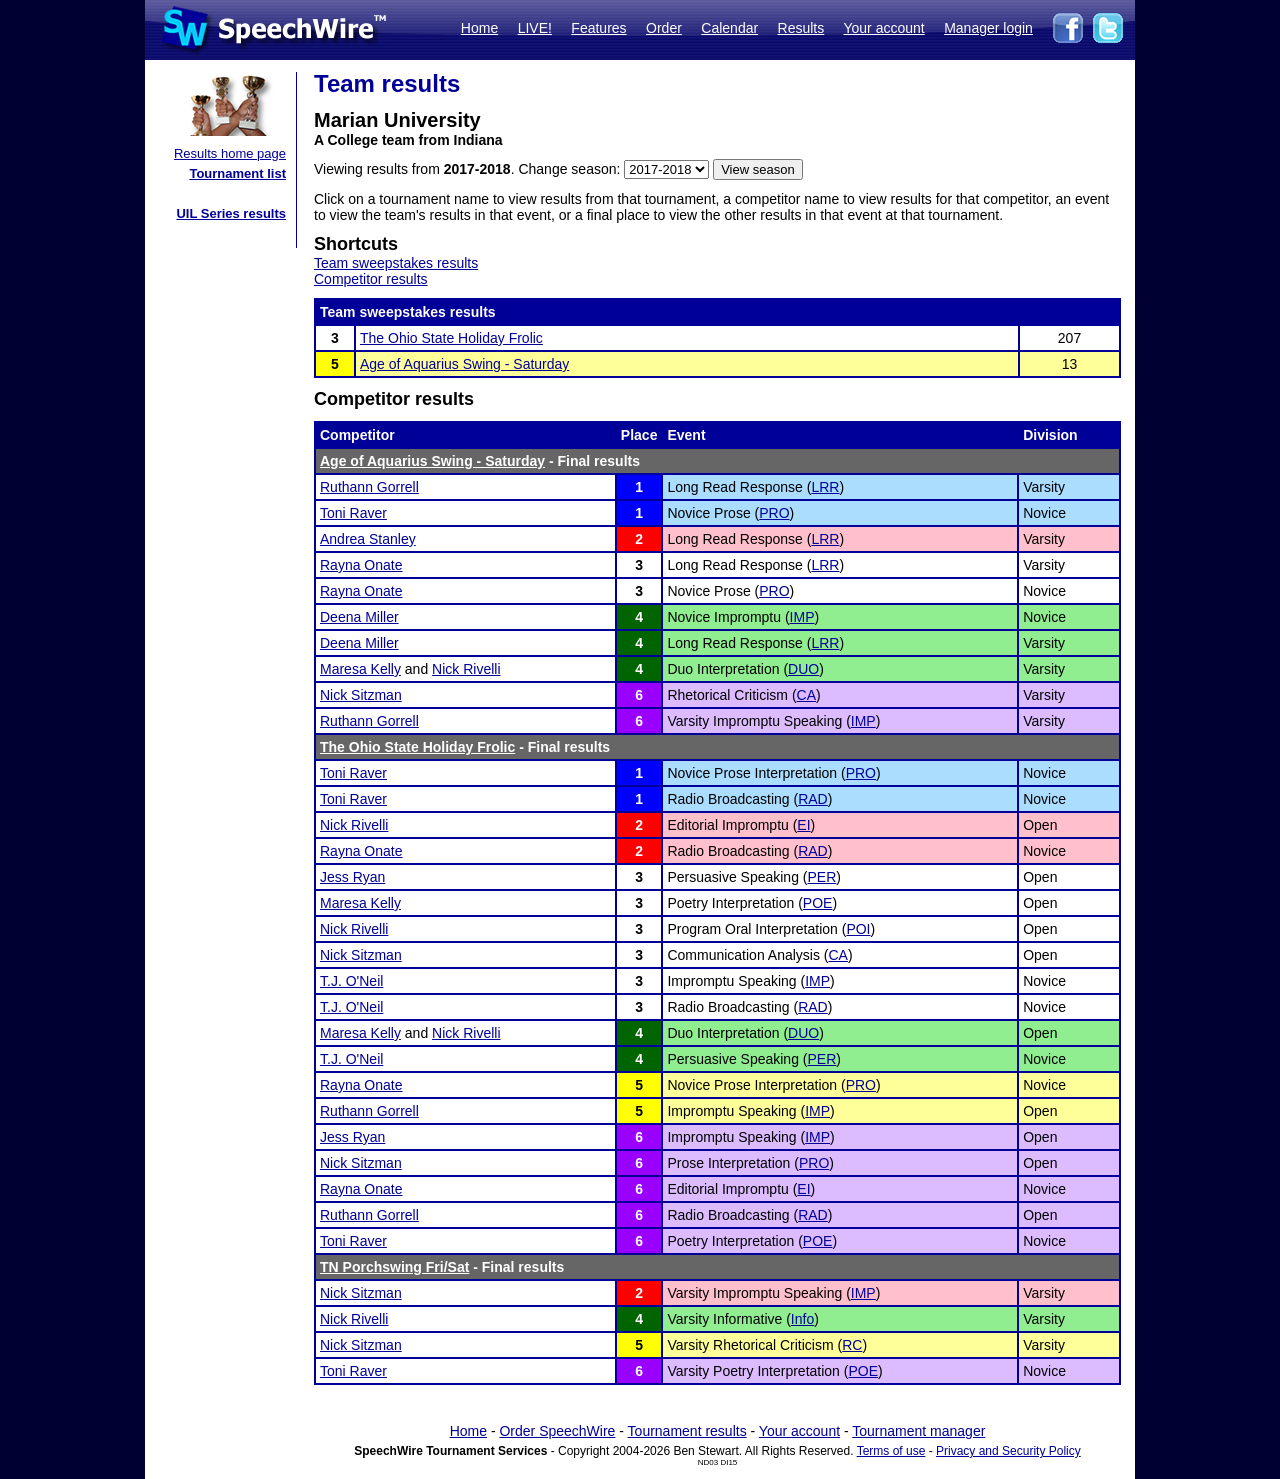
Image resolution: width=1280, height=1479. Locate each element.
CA (806, 695)
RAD (813, 799)
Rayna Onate (361, 565)
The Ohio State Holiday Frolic (451, 338)
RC (852, 1345)
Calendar (729, 28)
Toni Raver (353, 513)
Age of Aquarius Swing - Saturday (464, 364)
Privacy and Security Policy (1008, 1451)
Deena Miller (359, 617)
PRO (774, 513)
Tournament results (687, 1431)
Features (598, 28)
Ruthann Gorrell (369, 487)
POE (818, 903)
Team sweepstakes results (396, 263)
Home (479, 28)
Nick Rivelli (466, 669)
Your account (883, 28)
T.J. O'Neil (351, 981)
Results (801, 28)
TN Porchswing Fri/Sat (394, 1267)
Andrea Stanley (368, 539)
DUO (803, 669)
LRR (825, 487)
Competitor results (371, 279)
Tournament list (237, 173)
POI (858, 929)
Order (664, 28)
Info (802, 1319)
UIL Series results (231, 213)
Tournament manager (918, 1431)
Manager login (988, 28)
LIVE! (535, 28)
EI (803, 825)
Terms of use (891, 1451)
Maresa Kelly (360, 669)
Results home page (230, 153)
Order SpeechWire (557, 1431)
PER (822, 877)
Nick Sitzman (361, 695)
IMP (802, 617)
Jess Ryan (352, 877)
